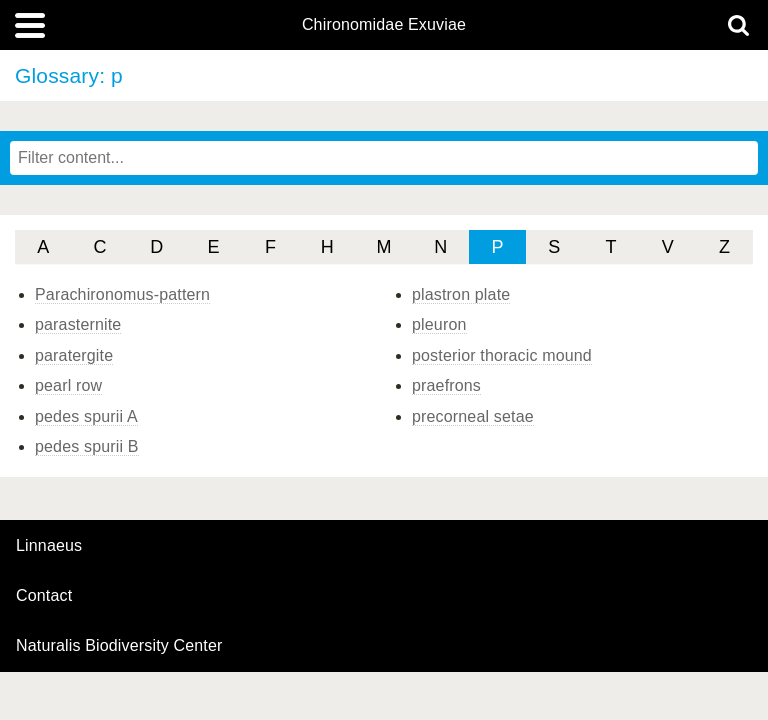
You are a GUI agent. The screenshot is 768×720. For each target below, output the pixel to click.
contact (44, 595)
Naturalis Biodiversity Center (119, 646)
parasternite (78, 324)
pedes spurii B (87, 446)
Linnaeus (49, 546)
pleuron (439, 324)
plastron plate (461, 294)
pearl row (68, 385)
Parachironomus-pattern (122, 294)
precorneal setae (473, 416)
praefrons (446, 385)
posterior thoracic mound (502, 355)
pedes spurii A (86, 416)
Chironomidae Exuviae (384, 25)
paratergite (74, 355)
